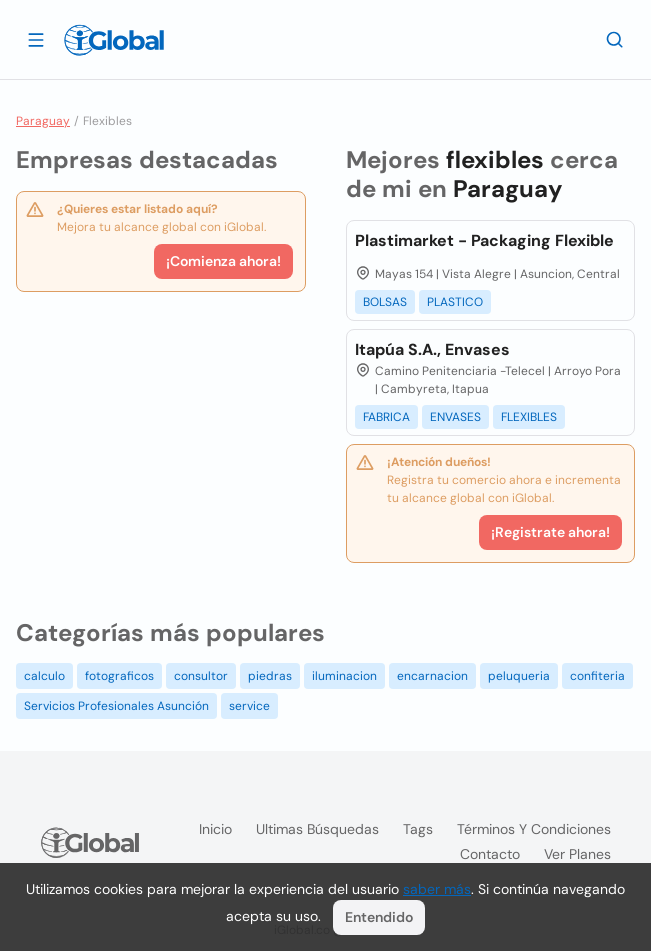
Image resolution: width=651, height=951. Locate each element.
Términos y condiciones (534, 829)
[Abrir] (36, 39)
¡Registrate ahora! (550, 532)
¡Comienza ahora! (223, 261)
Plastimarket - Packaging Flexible (484, 240)
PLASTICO (455, 302)
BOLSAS (385, 302)
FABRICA (386, 417)
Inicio (215, 829)
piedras (270, 676)
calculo (44, 676)
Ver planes (577, 854)
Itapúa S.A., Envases (432, 349)
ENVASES (455, 417)
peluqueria (519, 676)
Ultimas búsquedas (317, 829)
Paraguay (43, 121)
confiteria (597, 676)
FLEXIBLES (529, 417)
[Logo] (114, 40)
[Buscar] (615, 39)
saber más (437, 889)
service (249, 706)
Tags (418, 829)
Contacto (490, 854)
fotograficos (119, 676)
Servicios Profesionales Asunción (116, 706)
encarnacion (432, 676)
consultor (201, 676)
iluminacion (344, 676)
